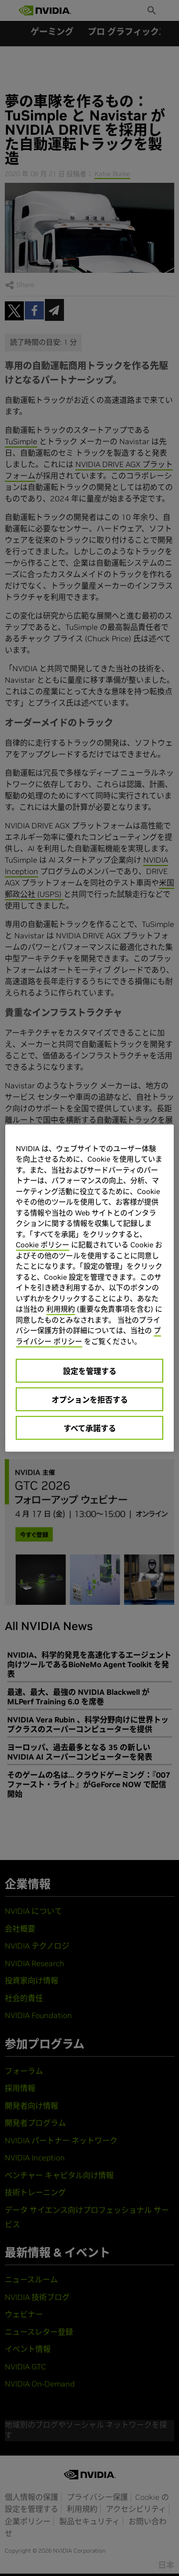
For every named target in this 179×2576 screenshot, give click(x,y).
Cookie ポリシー (42, 1244)
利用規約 (60, 1308)
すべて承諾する (89, 1428)
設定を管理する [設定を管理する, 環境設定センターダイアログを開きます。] (89, 1371)
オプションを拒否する (90, 1399)
